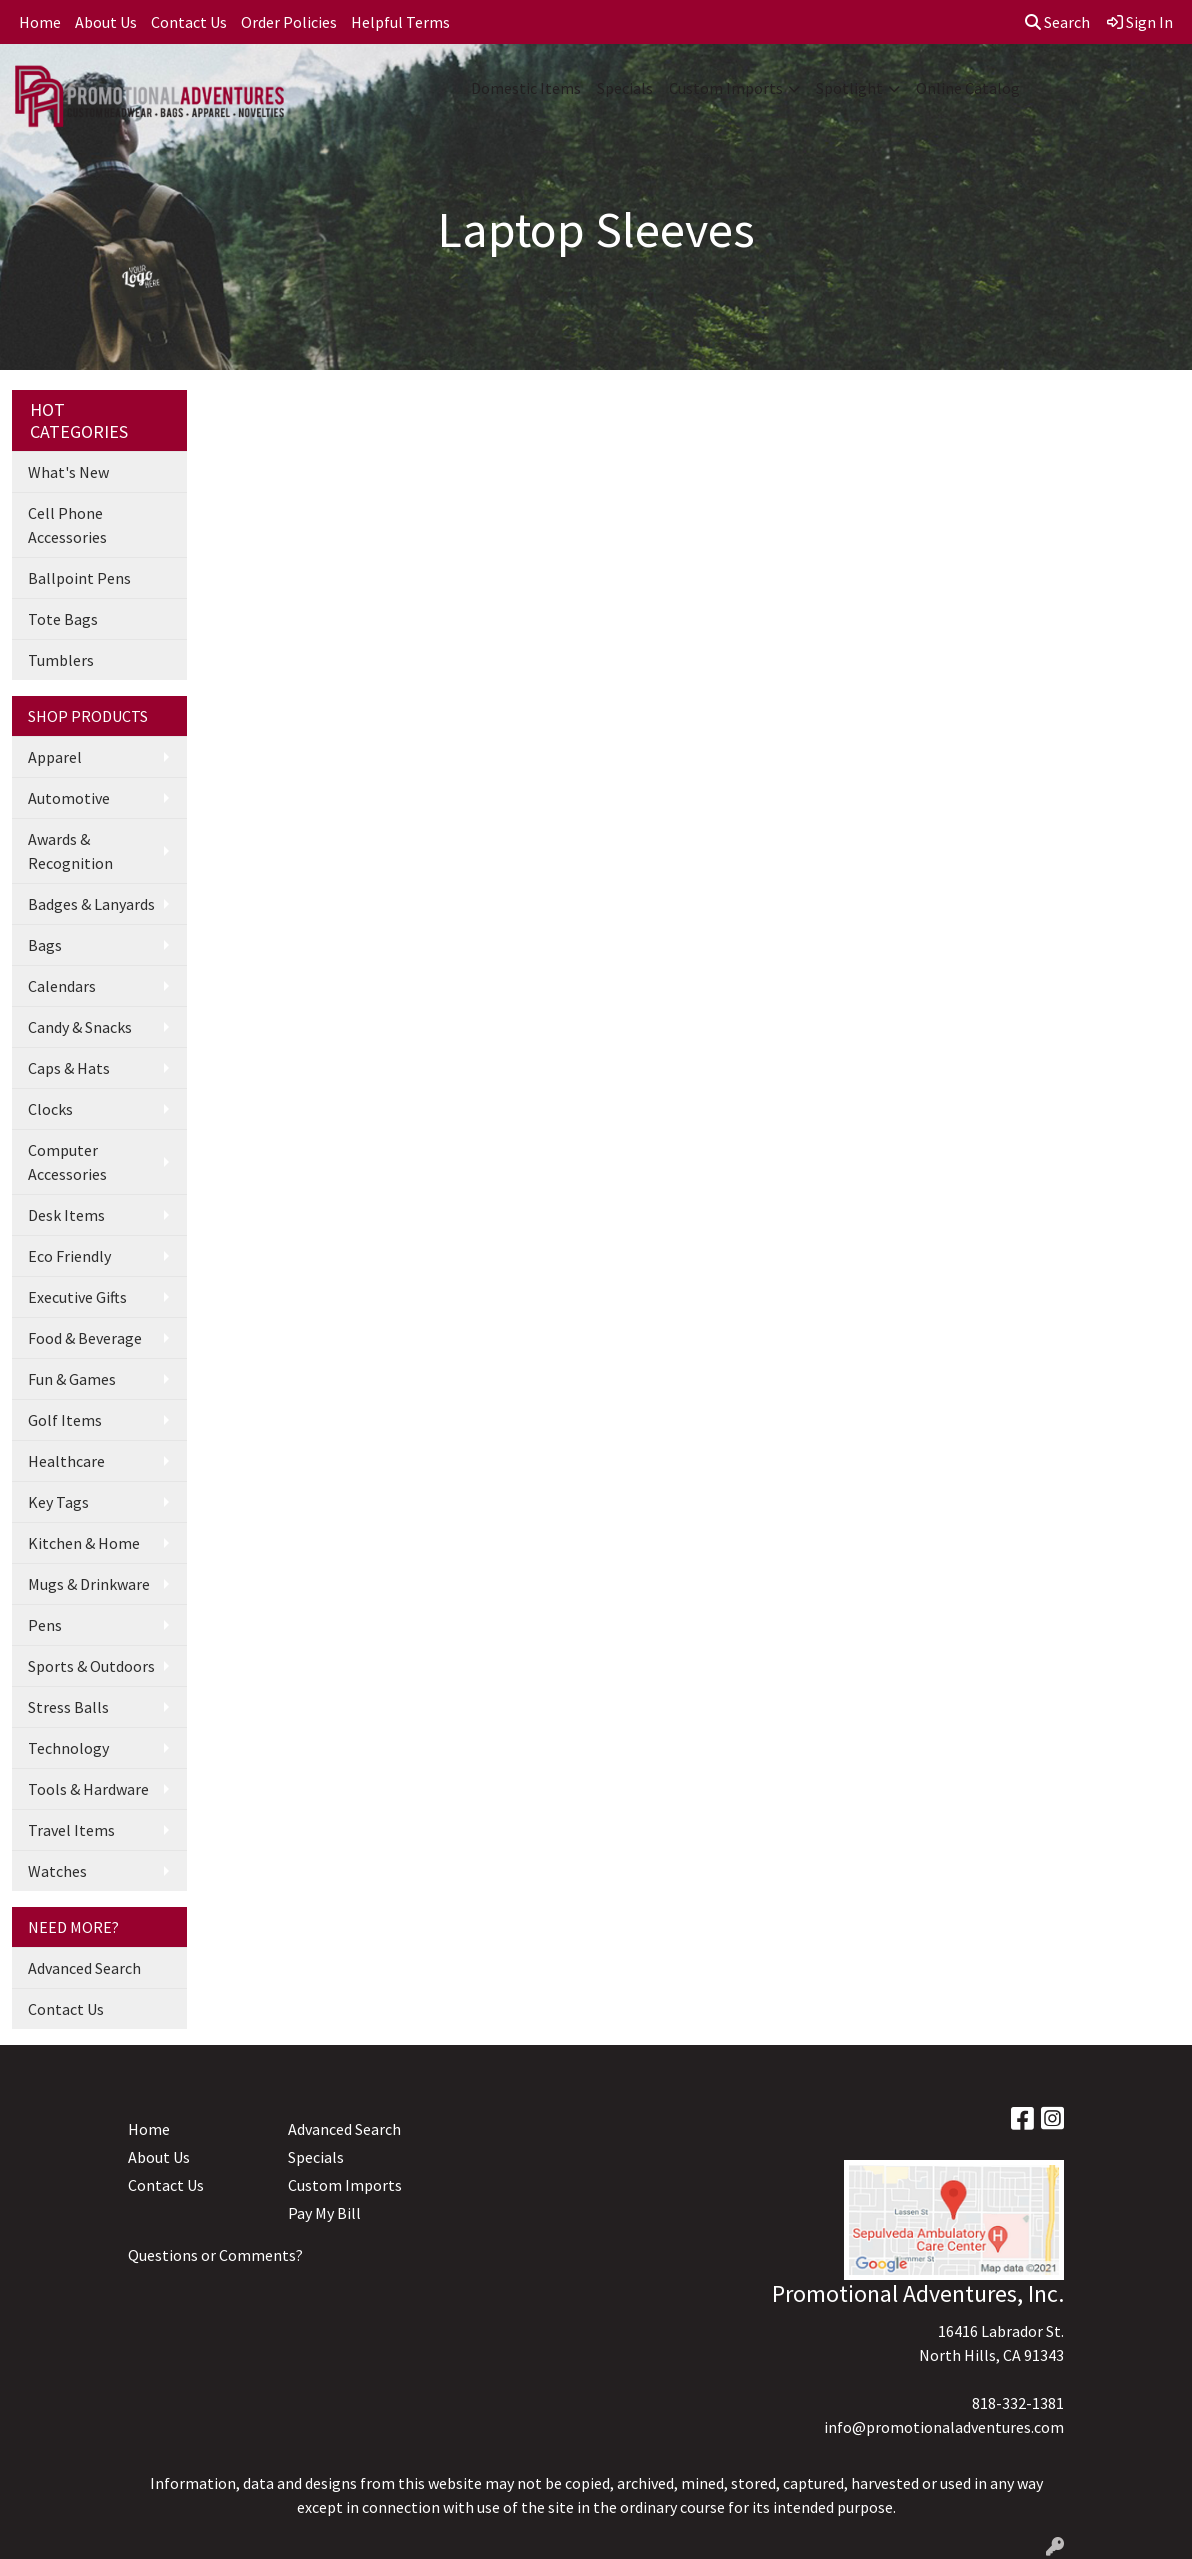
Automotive (69, 798)
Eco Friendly (69, 1256)
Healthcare (66, 1461)
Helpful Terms (400, 22)
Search (1057, 22)
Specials (625, 88)
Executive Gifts (77, 1297)
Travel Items (71, 1830)
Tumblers (61, 660)
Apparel (55, 757)
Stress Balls (68, 1707)
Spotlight (849, 88)
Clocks (50, 1109)
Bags (45, 945)
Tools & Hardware (88, 1789)
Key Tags (58, 1502)
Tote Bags (63, 619)
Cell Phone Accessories (67, 525)
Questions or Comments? (215, 2255)
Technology (68, 1748)
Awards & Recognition (70, 851)
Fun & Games (72, 1379)
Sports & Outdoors (91, 1666)
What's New (68, 472)
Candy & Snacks (80, 1027)
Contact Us (189, 22)
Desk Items (66, 1215)
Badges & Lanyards (91, 904)
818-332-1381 (1018, 2403)
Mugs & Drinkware (89, 1584)
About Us (106, 22)
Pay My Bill (324, 2213)
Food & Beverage (85, 1338)
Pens (45, 1625)
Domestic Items (526, 88)
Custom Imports (726, 88)
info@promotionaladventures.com (944, 2427)
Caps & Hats (69, 1068)
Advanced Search (84, 1968)
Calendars (62, 986)
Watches (57, 1871)
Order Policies (289, 22)
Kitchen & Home (84, 1543)
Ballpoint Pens (79, 578)
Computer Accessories (67, 1162)
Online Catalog (968, 88)
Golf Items (65, 1420)
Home (40, 22)
